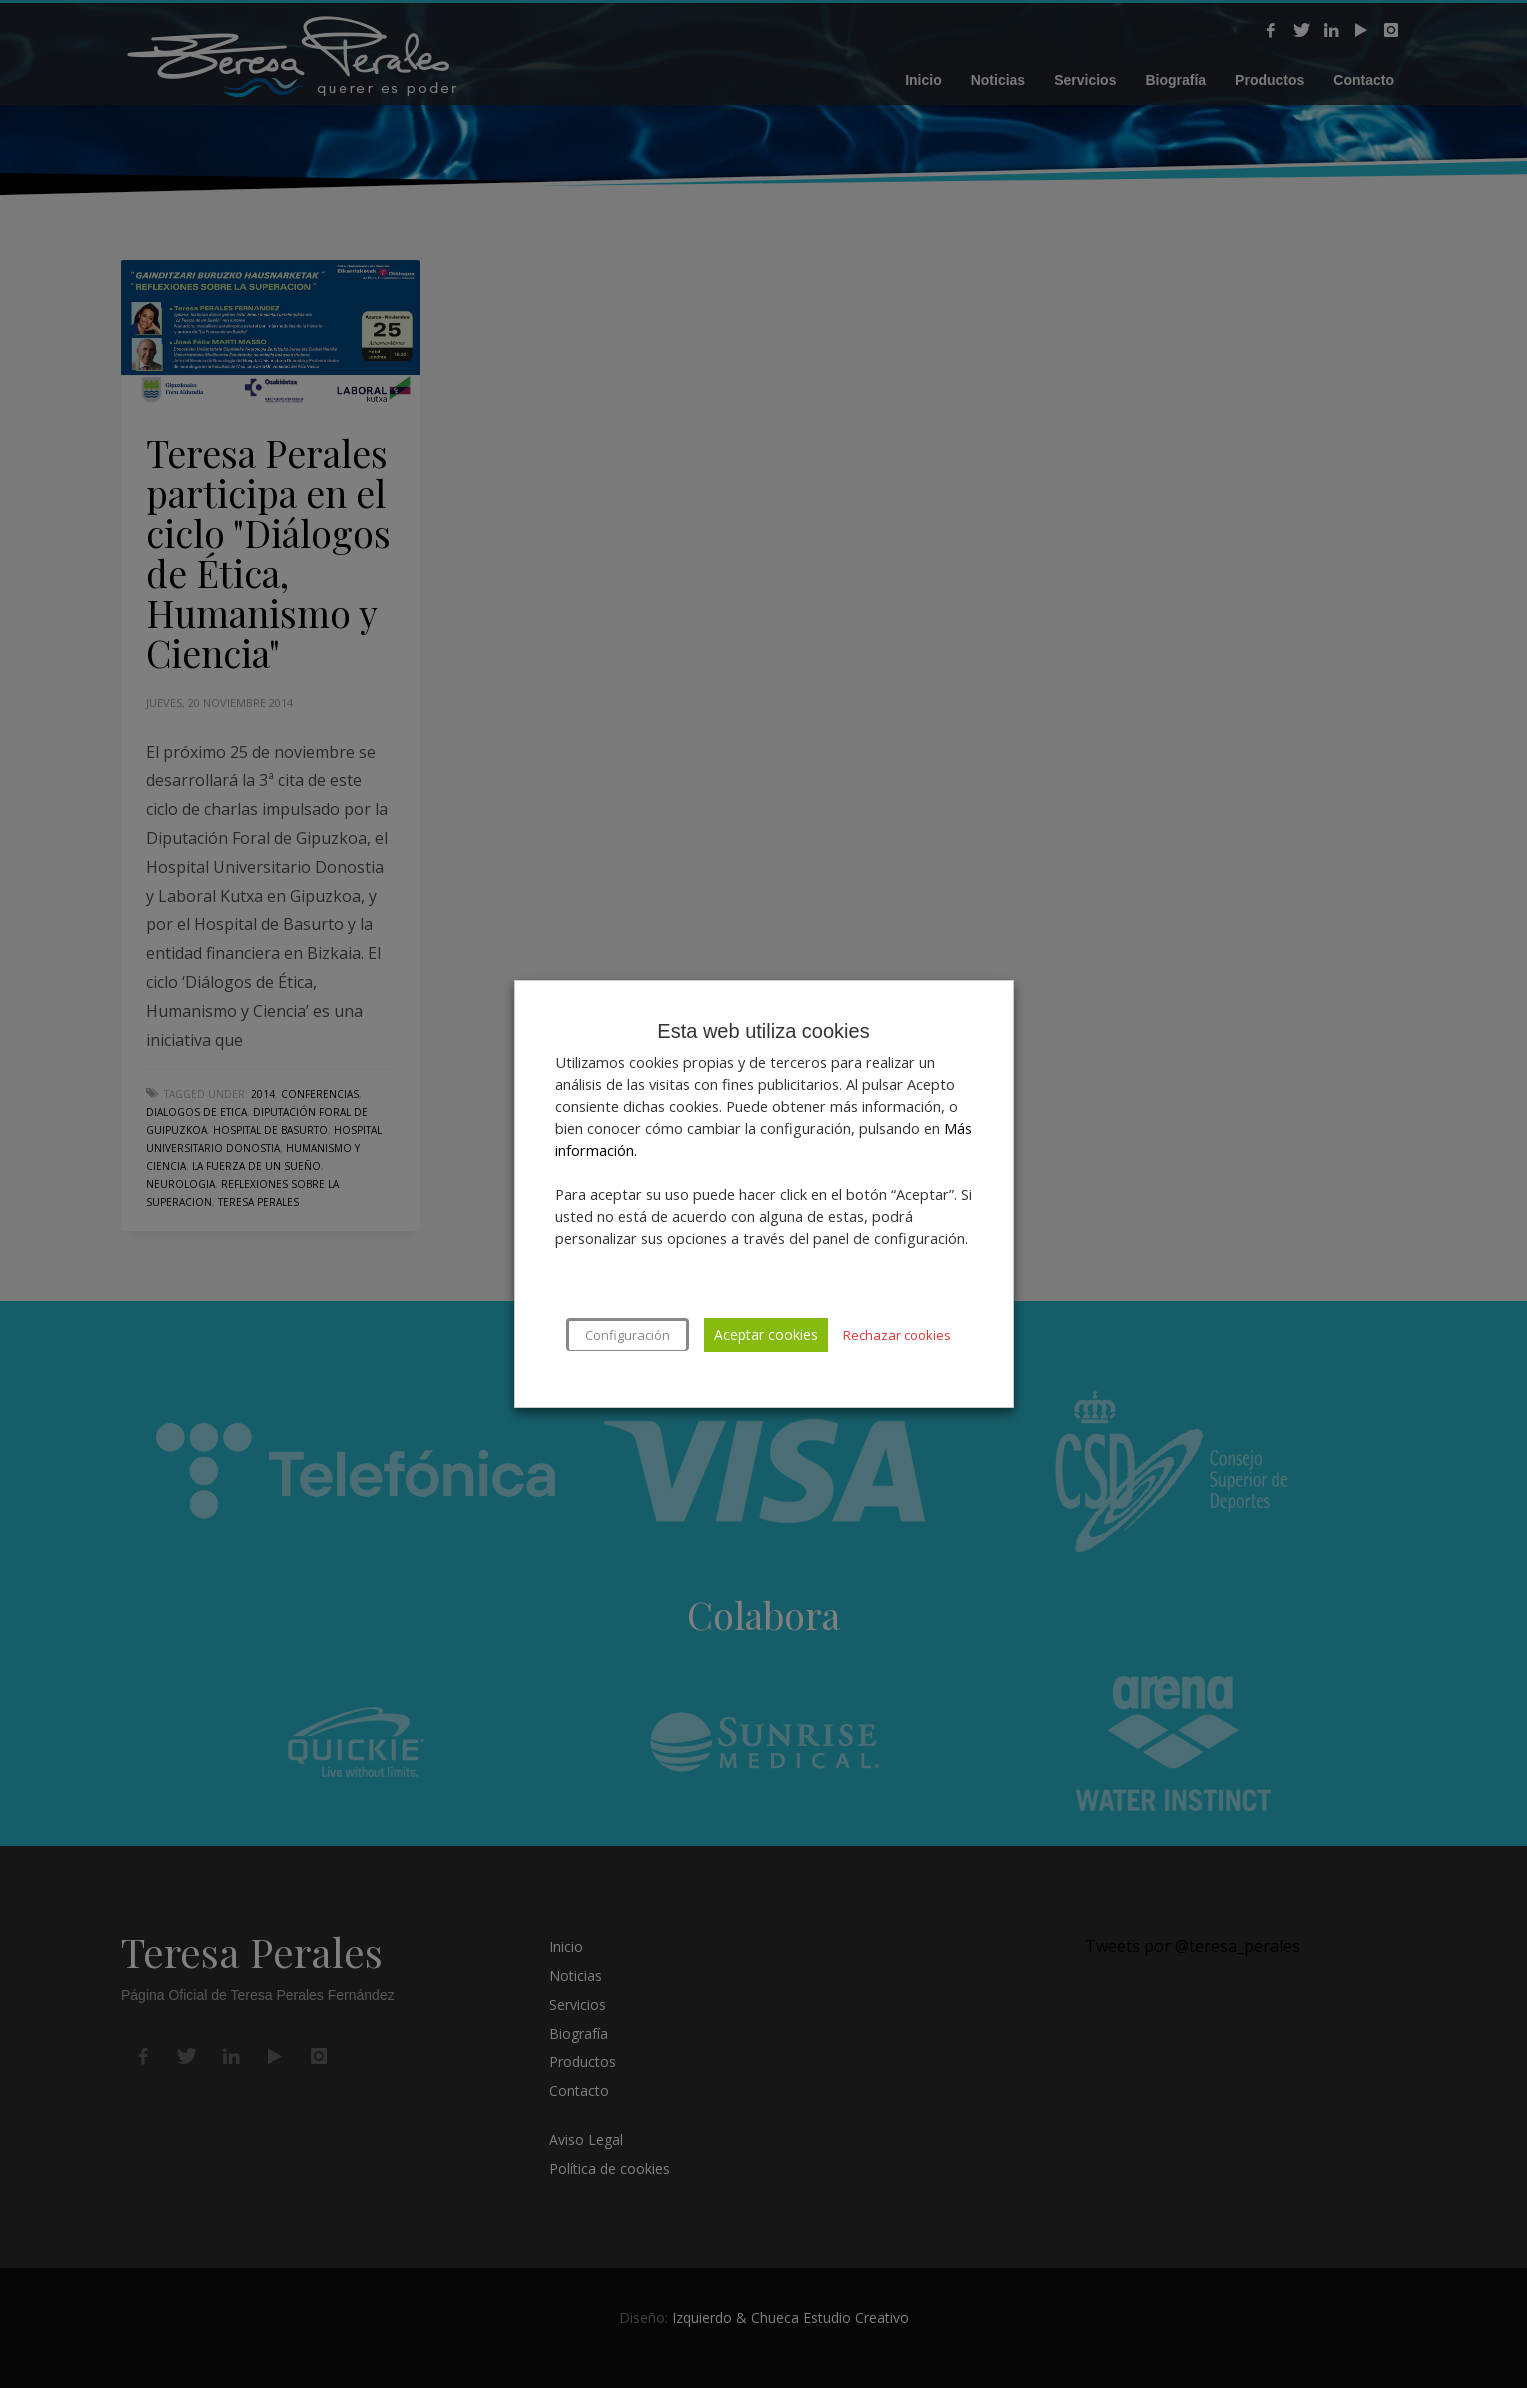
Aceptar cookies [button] (766, 1334)
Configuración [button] (627, 1335)
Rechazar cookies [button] (897, 1335)
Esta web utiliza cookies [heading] (763, 1031)
